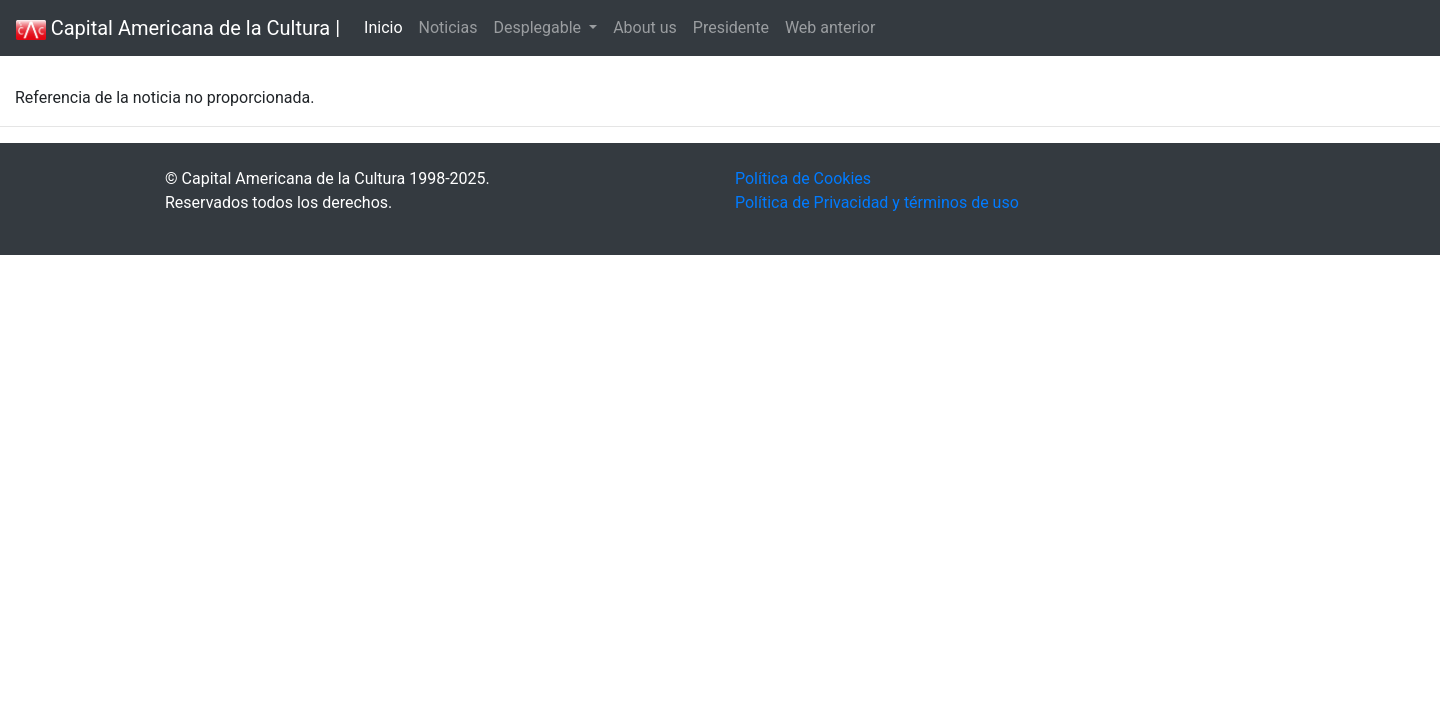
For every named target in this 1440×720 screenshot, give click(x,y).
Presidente (731, 27)
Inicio (383, 27)
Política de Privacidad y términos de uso (877, 202)
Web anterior (830, 27)
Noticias (448, 27)
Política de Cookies (803, 178)
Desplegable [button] (539, 27)
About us (645, 27)
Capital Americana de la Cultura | (178, 28)
